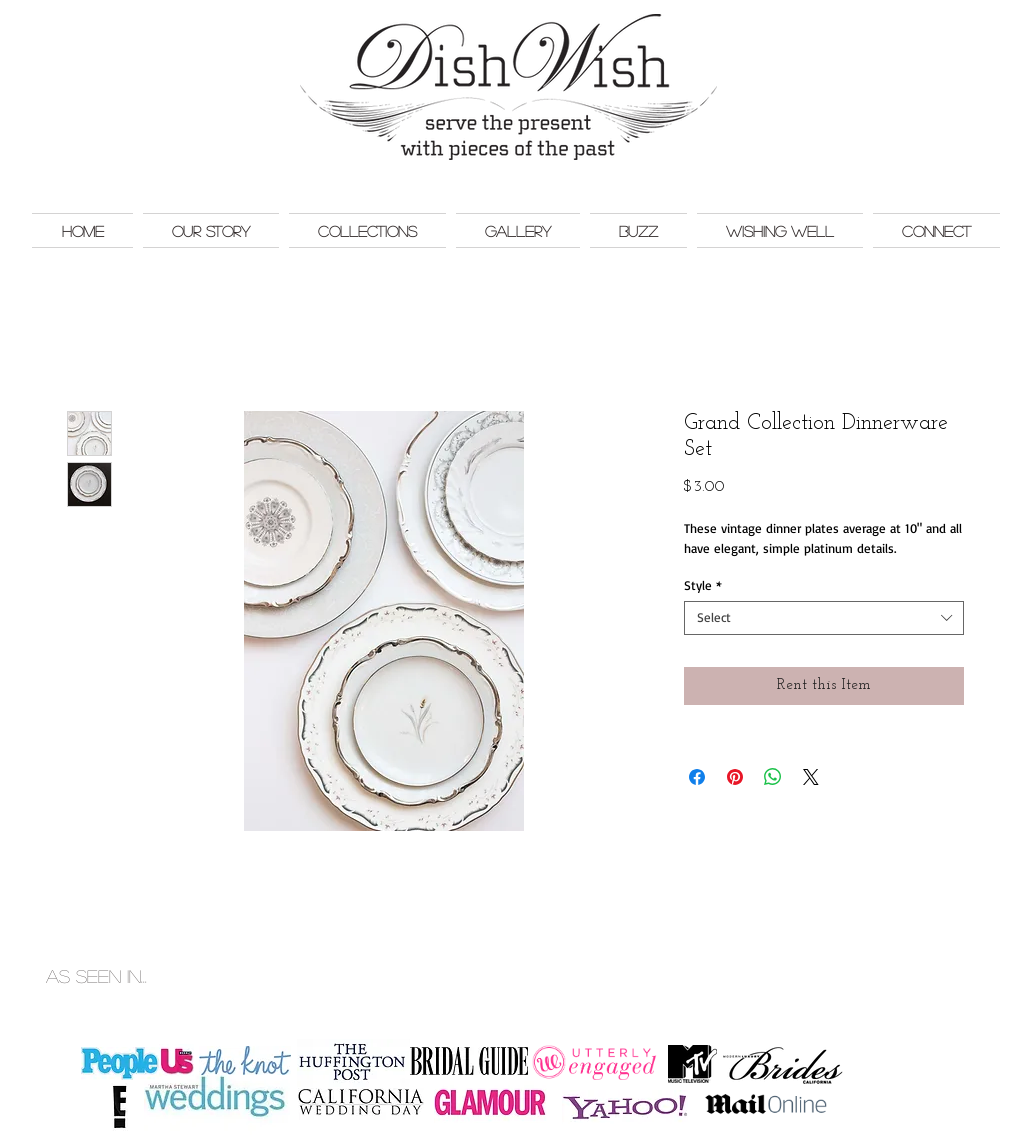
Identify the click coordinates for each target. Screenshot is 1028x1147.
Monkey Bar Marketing (951, 955)
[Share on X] (811, 777)
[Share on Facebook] (697, 777)
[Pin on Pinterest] (735, 777)
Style (703, 585)
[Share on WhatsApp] (773, 777)
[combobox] (824, 618)
